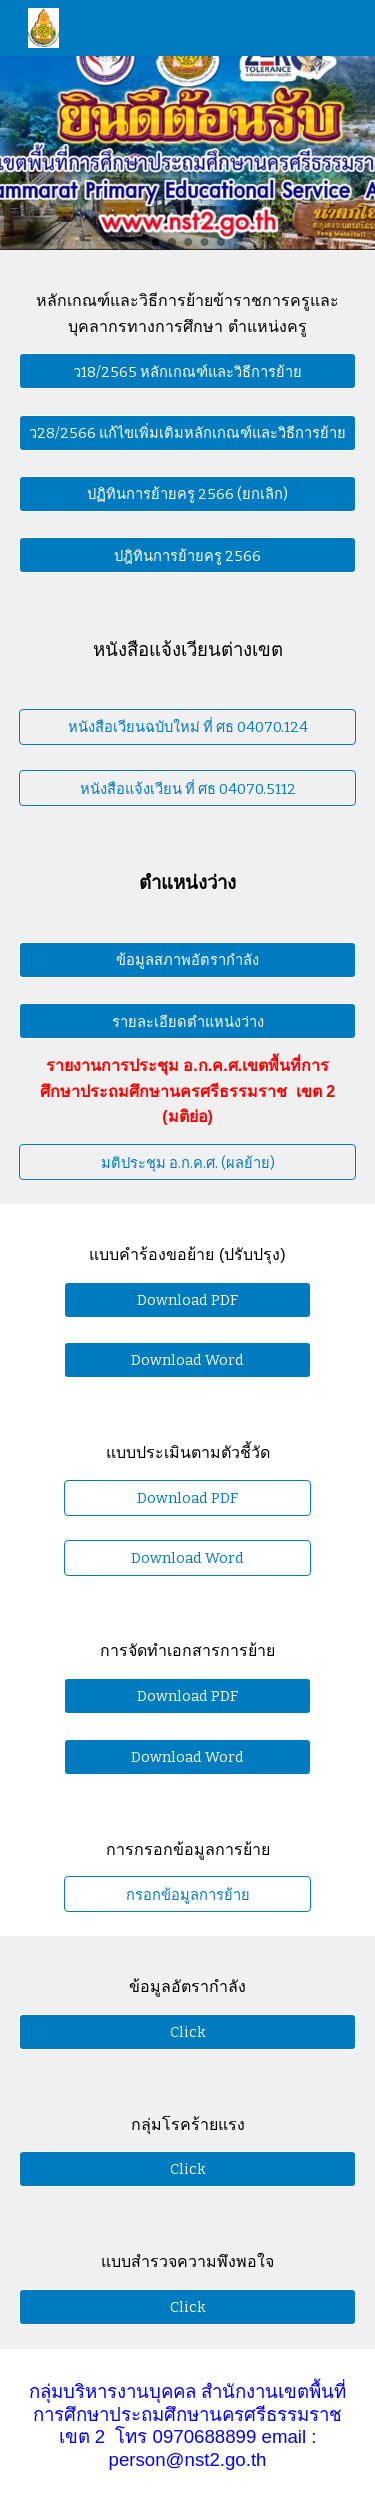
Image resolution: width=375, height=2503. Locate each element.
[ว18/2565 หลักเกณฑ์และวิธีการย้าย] (188, 371)
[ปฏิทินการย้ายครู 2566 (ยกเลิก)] (188, 494)
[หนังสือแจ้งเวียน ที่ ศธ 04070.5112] (188, 788)
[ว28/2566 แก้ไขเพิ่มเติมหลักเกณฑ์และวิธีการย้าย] (188, 432)
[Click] (188, 2031)
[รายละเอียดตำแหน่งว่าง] (188, 1021)
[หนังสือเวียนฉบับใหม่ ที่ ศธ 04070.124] (188, 727)
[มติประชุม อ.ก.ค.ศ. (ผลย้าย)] (188, 1162)
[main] (188, 313)
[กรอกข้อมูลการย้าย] (187, 1894)
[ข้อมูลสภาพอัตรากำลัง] (188, 960)
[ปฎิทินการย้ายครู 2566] (188, 555)
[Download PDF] (187, 1299)
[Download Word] (187, 1360)
